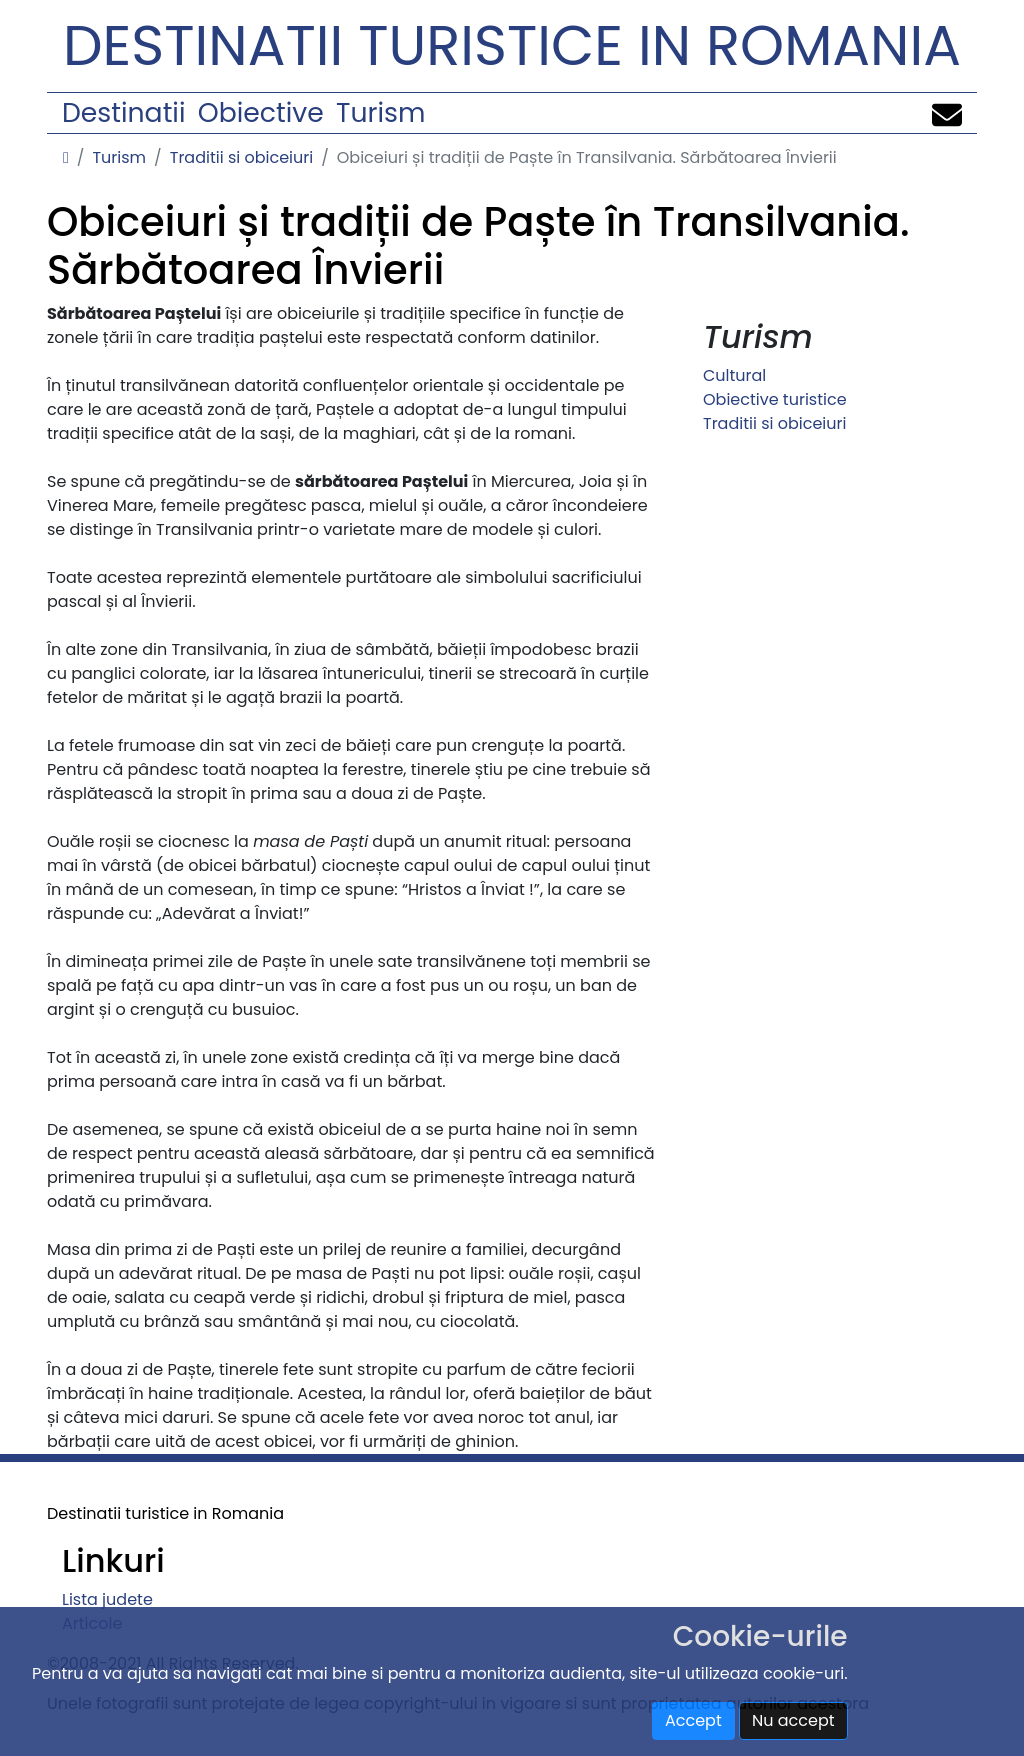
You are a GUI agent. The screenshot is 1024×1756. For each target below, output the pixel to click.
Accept (693, 1720)
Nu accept (793, 1720)
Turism (380, 112)
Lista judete (107, 1599)
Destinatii (123, 112)
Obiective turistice (775, 399)
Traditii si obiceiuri (241, 157)
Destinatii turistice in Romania (512, 45)
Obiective (261, 112)
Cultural (734, 375)
